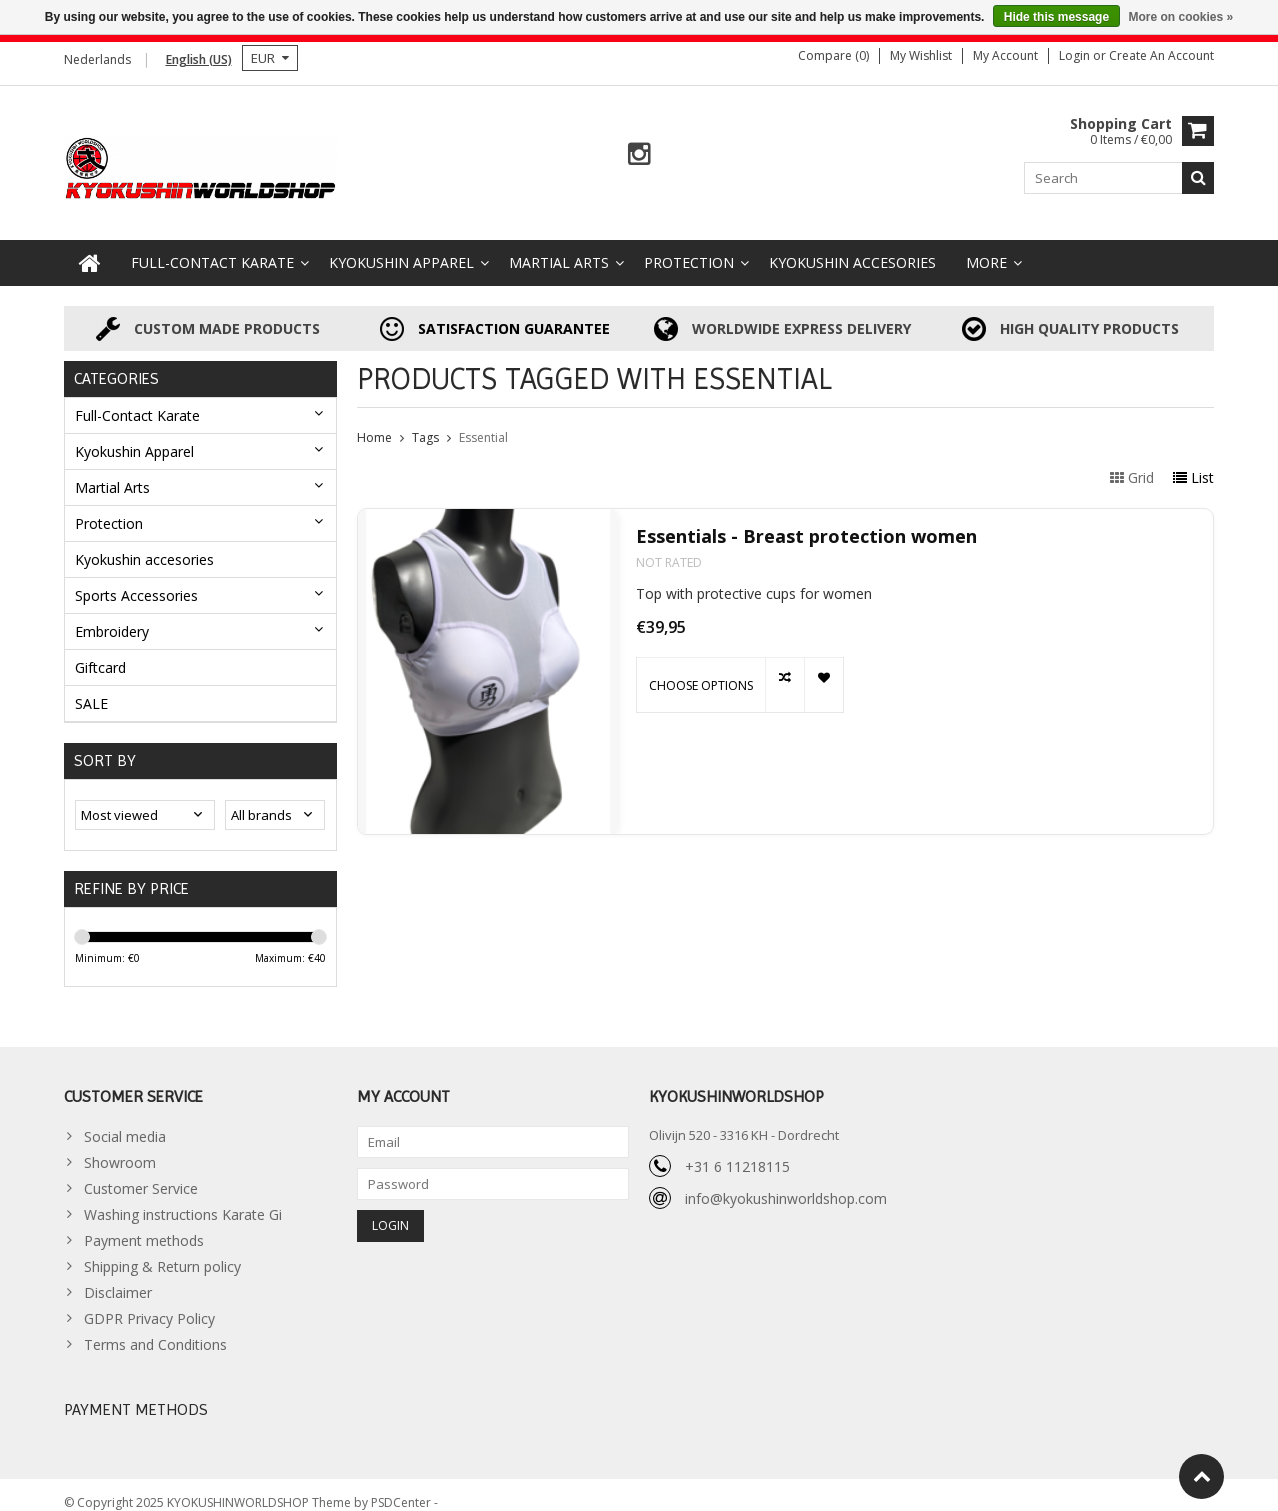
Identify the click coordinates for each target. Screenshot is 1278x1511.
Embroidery (112, 614)
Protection (689, 246)
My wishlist (921, 55)
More (986, 246)
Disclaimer (118, 1276)
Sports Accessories (136, 578)
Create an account (1161, 55)
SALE (91, 686)
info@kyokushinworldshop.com (786, 1182)
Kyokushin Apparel (401, 246)
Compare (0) (833, 55)
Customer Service (141, 1172)
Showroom (120, 1146)
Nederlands (97, 59)
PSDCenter (402, 1486)
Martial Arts (559, 246)
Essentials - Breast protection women (806, 520)
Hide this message (1056, 17)
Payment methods (144, 1224)
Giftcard (100, 650)
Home (374, 421)
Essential (483, 421)
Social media (125, 1120)
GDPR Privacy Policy (149, 1302)
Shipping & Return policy (162, 1250)
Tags (425, 421)
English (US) (199, 59)
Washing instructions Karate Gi (183, 1198)
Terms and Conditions (155, 1328)
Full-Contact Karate (212, 246)
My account (1005, 55)
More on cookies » (1180, 17)
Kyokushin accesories (852, 246)
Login (1076, 55)
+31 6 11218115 (737, 1150)
